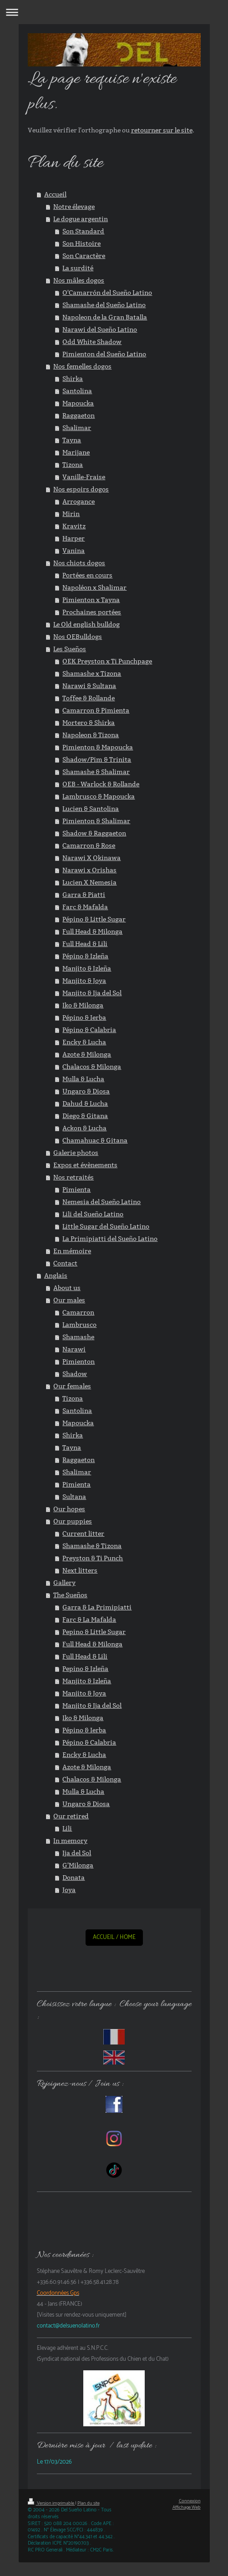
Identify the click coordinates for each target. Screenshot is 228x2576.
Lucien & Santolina (90, 809)
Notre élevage (74, 206)
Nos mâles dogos (78, 280)
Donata (73, 1877)
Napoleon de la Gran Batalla (104, 317)
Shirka (72, 379)
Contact (65, 1263)
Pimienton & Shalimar (96, 821)
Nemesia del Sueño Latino (101, 1202)
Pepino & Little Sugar (94, 1632)
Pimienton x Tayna (91, 600)
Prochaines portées (91, 612)
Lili (67, 1828)
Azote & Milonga (86, 1054)
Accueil (55, 194)
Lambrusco (79, 1325)
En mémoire (72, 1251)
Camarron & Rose (88, 845)
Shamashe (78, 1337)
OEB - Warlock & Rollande (100, 784)
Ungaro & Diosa (86, 1091)
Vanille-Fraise (83, 477)
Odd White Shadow (92, 342)
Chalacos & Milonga (91, 1067)
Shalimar (76, 428)
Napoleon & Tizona (90, 735)
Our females (72, 1386)
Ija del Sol (76, 1853)
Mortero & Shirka (88, 723)
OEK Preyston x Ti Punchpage (107, 661)
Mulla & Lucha (83, 1079)
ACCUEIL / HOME (114, 1937)
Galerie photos (75, 1153)
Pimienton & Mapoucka (97, 747)
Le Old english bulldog (86, 624)
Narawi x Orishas (89, 870)
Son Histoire (81, 243)
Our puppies (72, 1521)
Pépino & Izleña (85, 956)
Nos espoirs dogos (81, 489)
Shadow (74, 1374)
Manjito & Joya (84, 981)
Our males (69, 1300)
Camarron (78, 1312)
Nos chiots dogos (79, 563)
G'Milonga (77, 1865)
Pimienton (78, 1361)
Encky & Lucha (84, 1042)
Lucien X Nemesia (89, 882)
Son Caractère (83, 256)
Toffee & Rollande (88, 698)
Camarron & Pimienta (95, 710)
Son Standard (83, 231)
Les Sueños (69, 649)
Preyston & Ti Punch (92, 1558)
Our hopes (69, 1509)
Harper (73, 538)
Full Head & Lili (84, 944)
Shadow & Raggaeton (94, 833)
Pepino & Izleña (85, 1669)
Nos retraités (73, 1177)
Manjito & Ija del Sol (92, 993)
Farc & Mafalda (85, 907)
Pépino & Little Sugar (94, 919)
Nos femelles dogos (82, 366)
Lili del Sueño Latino (92, 1214)
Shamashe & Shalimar (96, 772)
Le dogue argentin (80, 219)
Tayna (71, 440)
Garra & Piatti (83, 895)
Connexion (190, 2501)
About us (67, 1288)
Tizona (72, 465)
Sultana (74, 1497)
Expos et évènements (85, 1165)
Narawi (74, 1349)
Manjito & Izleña (86, 968)
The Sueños (70, 1595)
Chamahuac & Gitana (94, 1140)
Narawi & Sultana (89, 686)
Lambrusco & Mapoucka (98, 796)
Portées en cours (87, 575)
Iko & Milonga (82, 1005)
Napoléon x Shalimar (94, 587)
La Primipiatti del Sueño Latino (109, 1239)
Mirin (71, 514)
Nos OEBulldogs (77, 637)
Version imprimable (51, 2503)
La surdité (77, 268)
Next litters (79, 1570)
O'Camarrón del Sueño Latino (107, 292)
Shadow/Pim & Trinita (96, 759)
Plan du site (88, 2503)
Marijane (76, 452)
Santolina (77, 391)
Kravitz (74, 526)
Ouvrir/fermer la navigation (114, 12)
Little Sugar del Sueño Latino (105, 1226)
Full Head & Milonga (92, 931)
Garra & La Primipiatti (97, 1607)
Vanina (73, 551)
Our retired (71, 1816)
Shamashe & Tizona (92, 1546)
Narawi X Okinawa (91, 858)
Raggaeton (78, 415)
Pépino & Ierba (84, 1017)
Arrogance (78, 501)
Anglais (55, 1275)
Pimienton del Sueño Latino (104, 354)
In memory (70, 1841)
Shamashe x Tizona (91, 673)
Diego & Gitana (85, 1116)
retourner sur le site (162, 130)
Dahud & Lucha (85, 1103)
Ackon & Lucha (84, 1128)
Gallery (64, 1583)
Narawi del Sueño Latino (99, 329)
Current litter (83, 1533)
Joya (69, 1890)
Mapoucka (78, 403)
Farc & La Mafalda (89, 1619)
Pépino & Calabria (89, 1030)
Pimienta (76, 1189)
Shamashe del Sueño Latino (104, 305)
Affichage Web (186, 2507)
